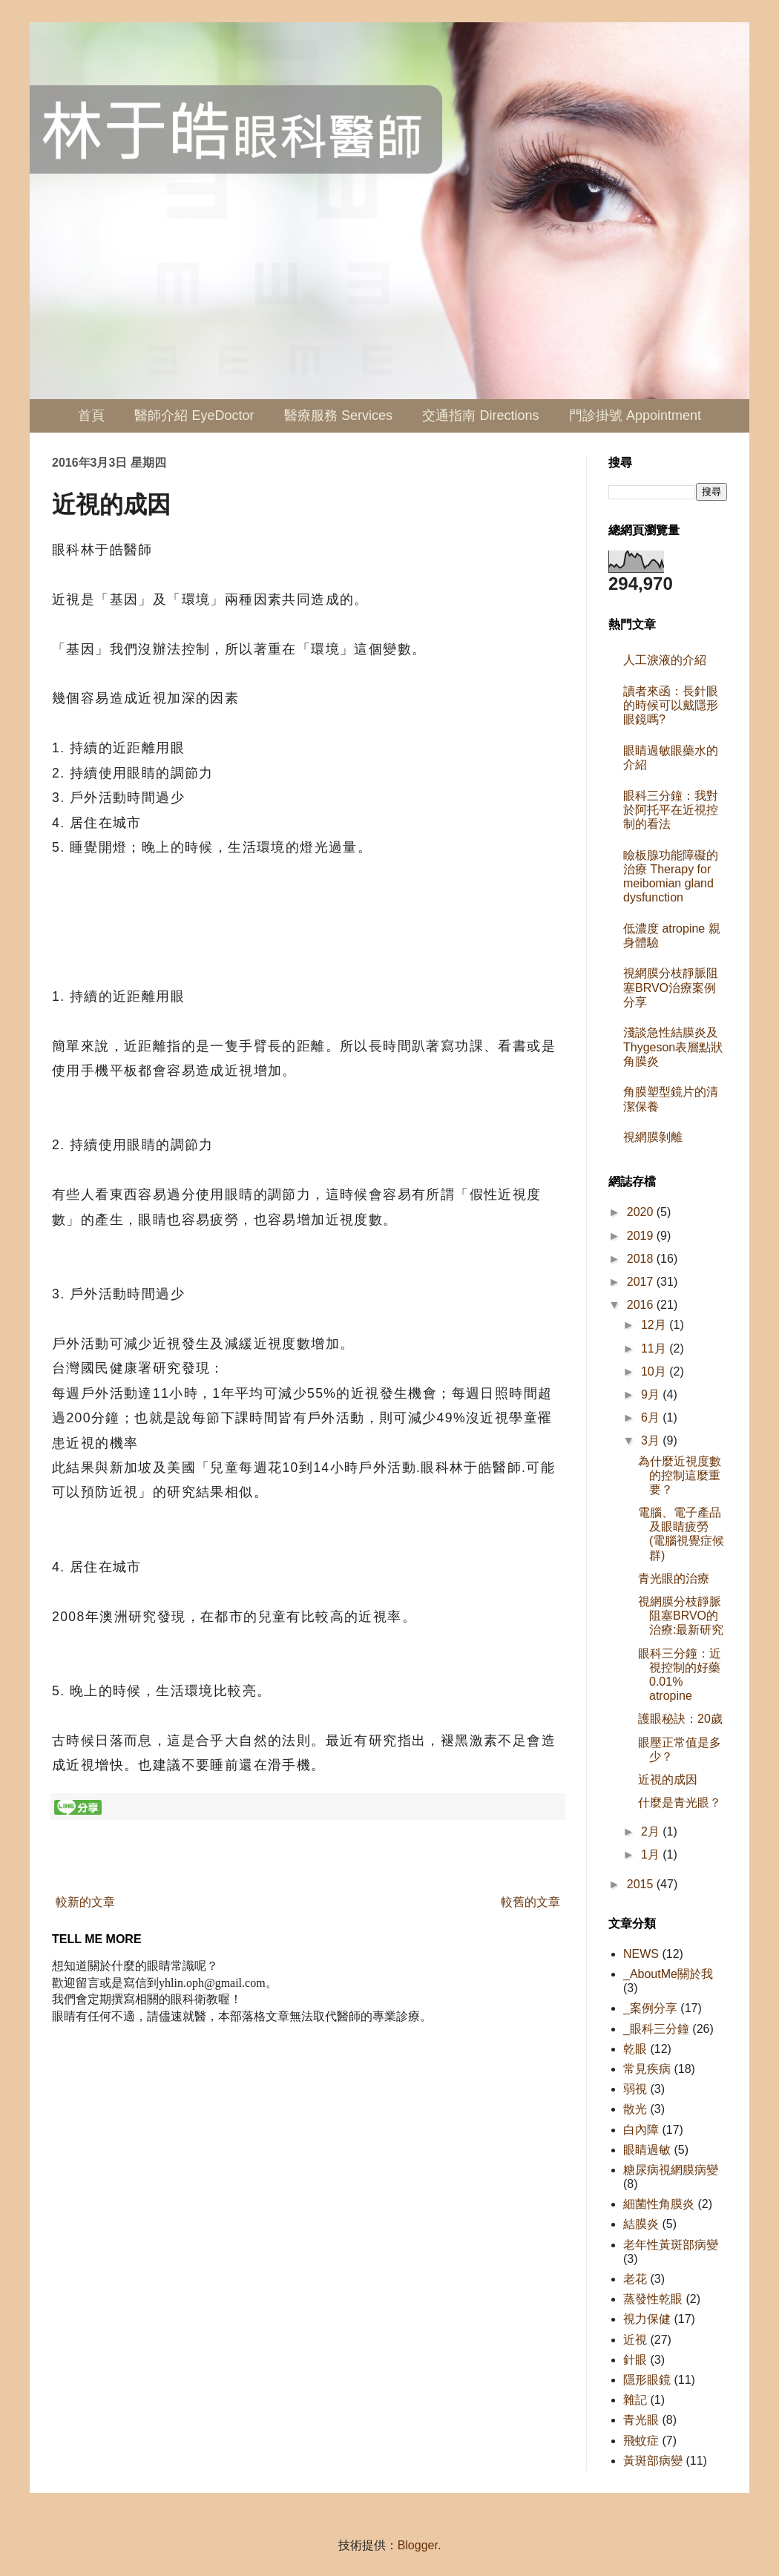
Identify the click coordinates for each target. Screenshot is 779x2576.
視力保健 (647, 2319)
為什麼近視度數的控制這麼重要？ (679, 1475)
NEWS (641, 1954)
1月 (652, 1854)
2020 (642, 1212)
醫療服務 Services (338, 415)
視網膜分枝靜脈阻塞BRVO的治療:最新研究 (680, 1615)
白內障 (641, 2129)
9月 (652, 1394)
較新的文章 (85, 1902)
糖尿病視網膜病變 (670, 2169)
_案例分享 (650, 2008)
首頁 (91, 415)
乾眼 (635, 2049)
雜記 (635, 2399)
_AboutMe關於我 (668, 1974)
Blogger (418, 2545)
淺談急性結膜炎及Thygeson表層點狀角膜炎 (673, 1046)
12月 (655, 1324)
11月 (655, 1348)
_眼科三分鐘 (656, 2029)
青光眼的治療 (673, 1578)
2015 (642, 1884)
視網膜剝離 (653, 1137)
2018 (642, 1258)
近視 (635, 2339)
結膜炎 (641, 2224)
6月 (652, 1417)
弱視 (635, 2089)
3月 (652, 1440)
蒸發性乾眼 (653, 2299)
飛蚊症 (641, 2440)
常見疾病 (647, 2069)
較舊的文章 (530, 1902)
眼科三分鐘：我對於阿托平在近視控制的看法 (670, 809)
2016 (642, 1304)
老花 (635, 2279)
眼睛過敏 (647, 2149)
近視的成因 (667, 1779)
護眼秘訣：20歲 (680, 1718)
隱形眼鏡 (647, 2379)
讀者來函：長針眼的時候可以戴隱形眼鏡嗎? (670, 705)
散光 (635, 2109)
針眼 (635, 2359)
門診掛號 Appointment (635, 415)
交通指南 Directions (480, 415)
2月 (652, 1831)
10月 (655, 1371)
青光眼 (641, 2420)
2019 (642, 1235)
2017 (642, 1281)
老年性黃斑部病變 (670, 2244)
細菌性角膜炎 (658, 2204)
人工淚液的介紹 (664, 660)
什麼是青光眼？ (679, 1802)
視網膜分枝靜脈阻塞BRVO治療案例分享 (670, 987)
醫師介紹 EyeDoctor (194, 415)
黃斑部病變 (653, 2460)
